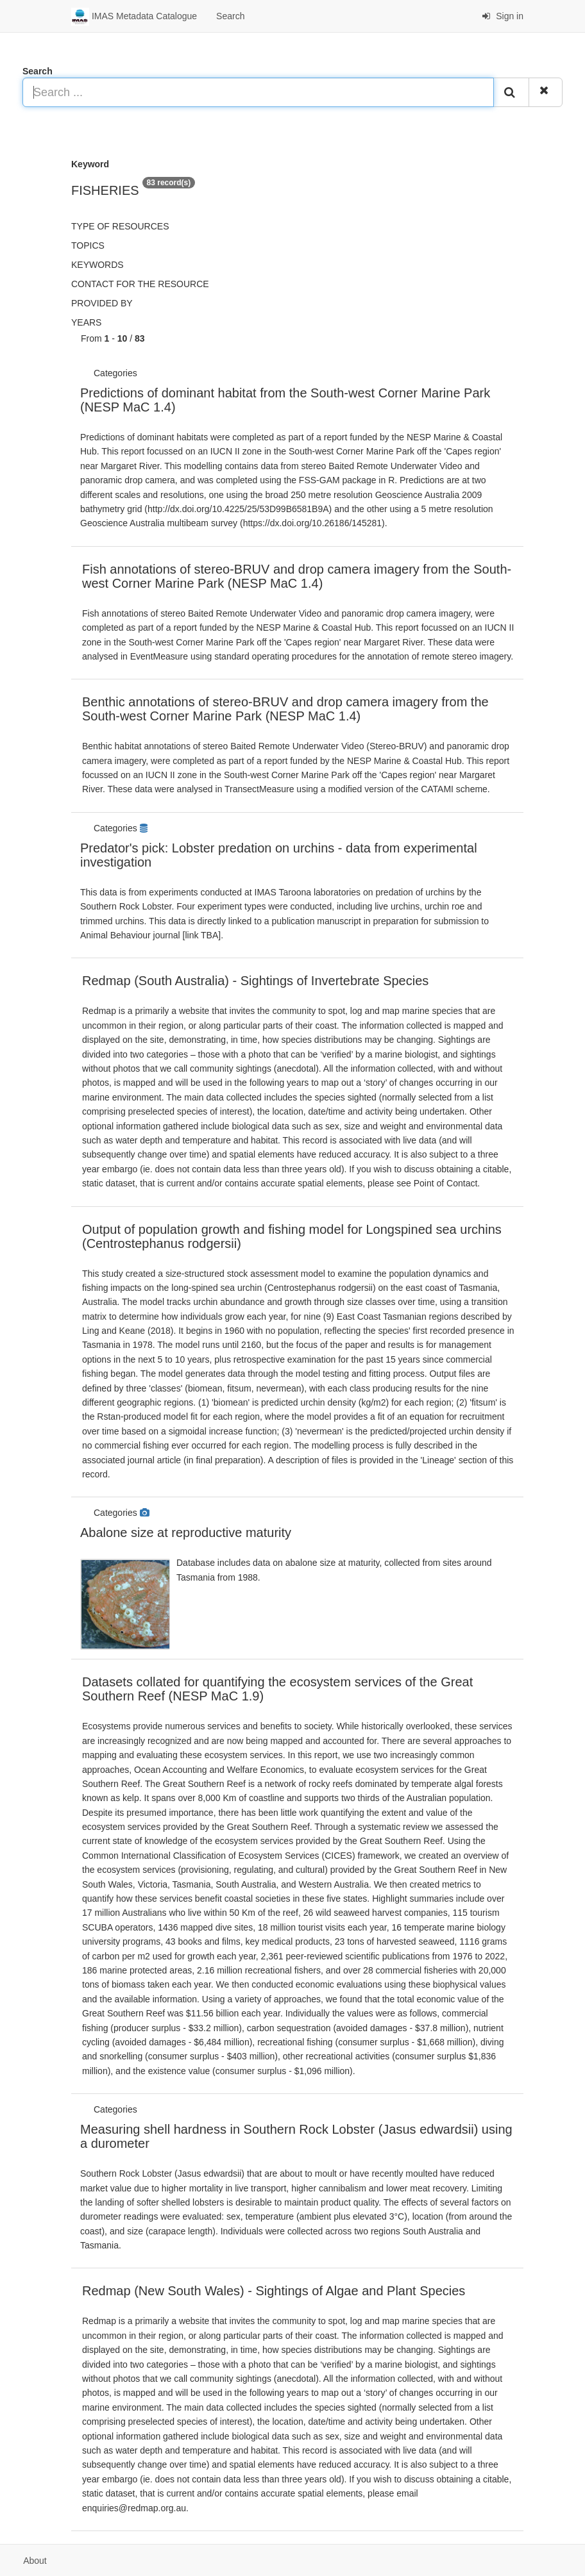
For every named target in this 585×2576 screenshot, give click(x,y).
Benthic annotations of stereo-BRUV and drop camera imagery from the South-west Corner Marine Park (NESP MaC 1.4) (285, 709)
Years (86, 322)
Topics (88, 245)
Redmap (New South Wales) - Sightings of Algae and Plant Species (273, 2291)
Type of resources (120, 226)
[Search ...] (258, 92)
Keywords (97, 265)
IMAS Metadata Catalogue (134, 17)
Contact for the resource (140, 284)
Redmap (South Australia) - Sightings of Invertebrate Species (255, 981)
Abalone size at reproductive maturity (185, 1532)
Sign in (502, 16)
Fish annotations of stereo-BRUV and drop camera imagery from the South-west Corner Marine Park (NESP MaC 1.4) (296, 576)
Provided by (102, 303)
